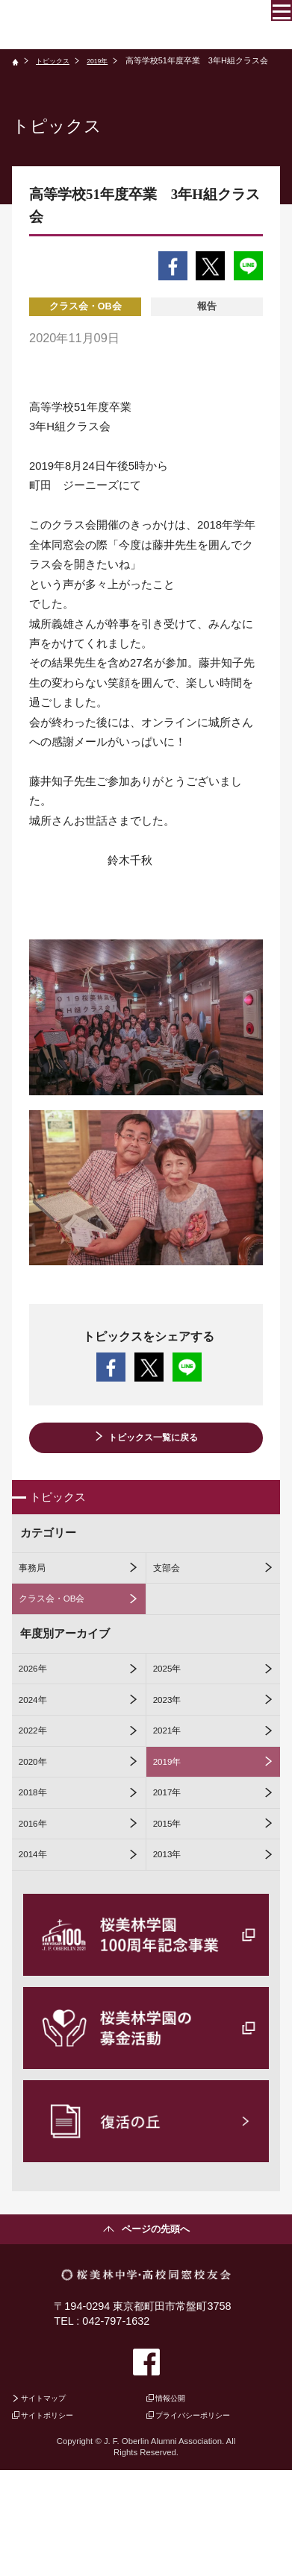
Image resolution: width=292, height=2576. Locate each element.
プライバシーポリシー (206, 2519)
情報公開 (177, 2497)
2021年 (172, 1783)
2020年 (38, 1822)
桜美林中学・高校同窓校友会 (112, 24)
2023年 (172, 1743)
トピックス (58, 60)
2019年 (109, 60)
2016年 (38, 1901)
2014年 (38, 1941)
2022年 (38, 1783)
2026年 (38, 1704)
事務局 (37, 1586)
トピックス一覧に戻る (153, 1440)
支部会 (171, 1586)
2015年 (172, 1901)
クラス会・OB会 (61, 1625)
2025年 (172, 1704)
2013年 (172, 1941)
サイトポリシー (57, 2519)
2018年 (38, 1862)
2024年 (38, 1743)
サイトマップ (52, 2497)
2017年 (172, 1862)
